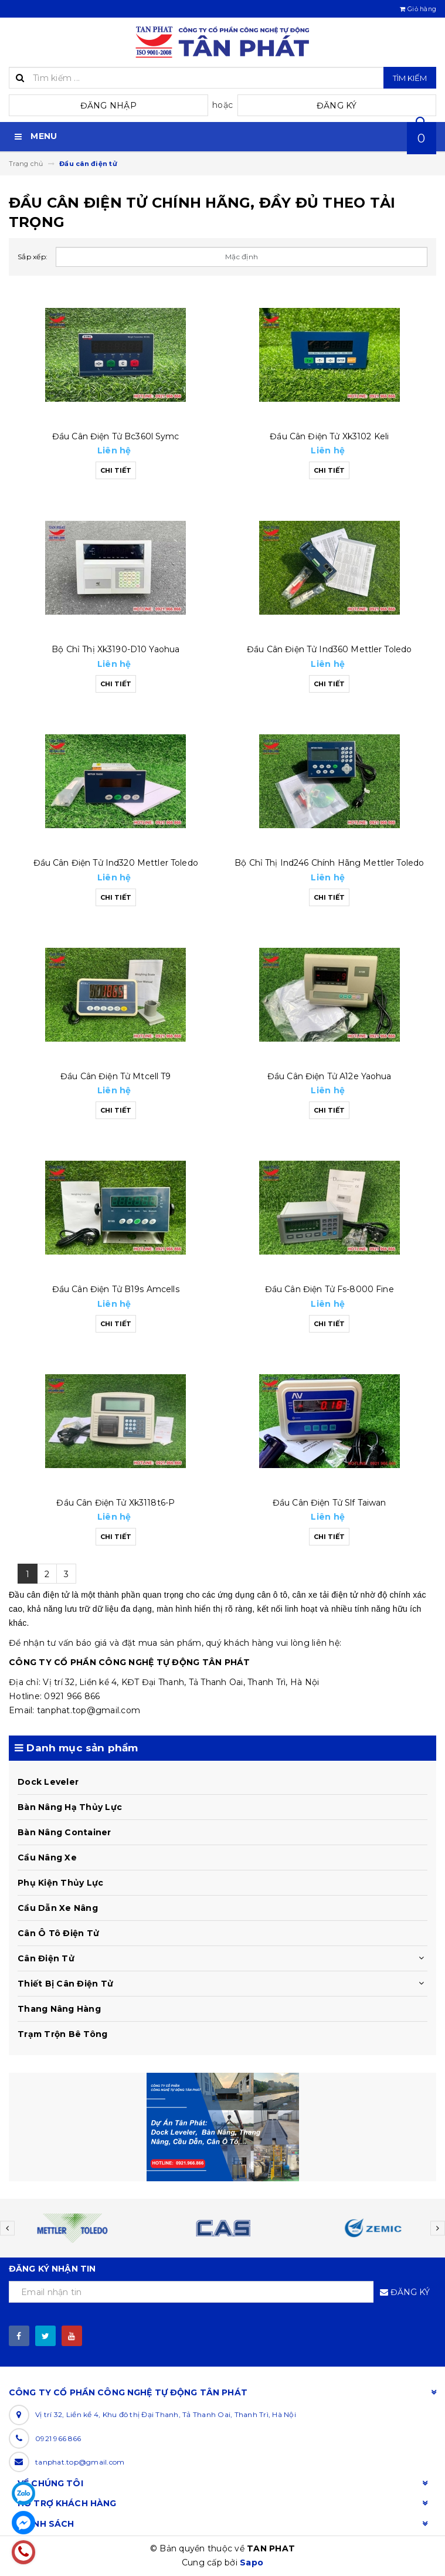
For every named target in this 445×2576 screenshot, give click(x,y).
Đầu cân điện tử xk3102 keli (329, 436)
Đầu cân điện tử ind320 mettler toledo (115, 862)
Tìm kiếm (410, 78)
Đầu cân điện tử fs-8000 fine (329, 1289)
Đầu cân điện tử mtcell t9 (115, 1076)
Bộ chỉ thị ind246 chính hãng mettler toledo (329, 862)
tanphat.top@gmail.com (79, 2462)
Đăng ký (337, 105)
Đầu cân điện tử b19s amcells (115, 1289)
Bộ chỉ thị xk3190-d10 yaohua (115, 649)
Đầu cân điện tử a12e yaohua (329, 1076)
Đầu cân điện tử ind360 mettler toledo (329, 649)
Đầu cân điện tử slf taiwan (329, 1502)
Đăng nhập (108, 105)
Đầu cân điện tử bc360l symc (115, 436)
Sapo (251, 2562)
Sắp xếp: (32, 256)
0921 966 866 (58, 2438)
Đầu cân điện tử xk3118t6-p (115, 1502)
